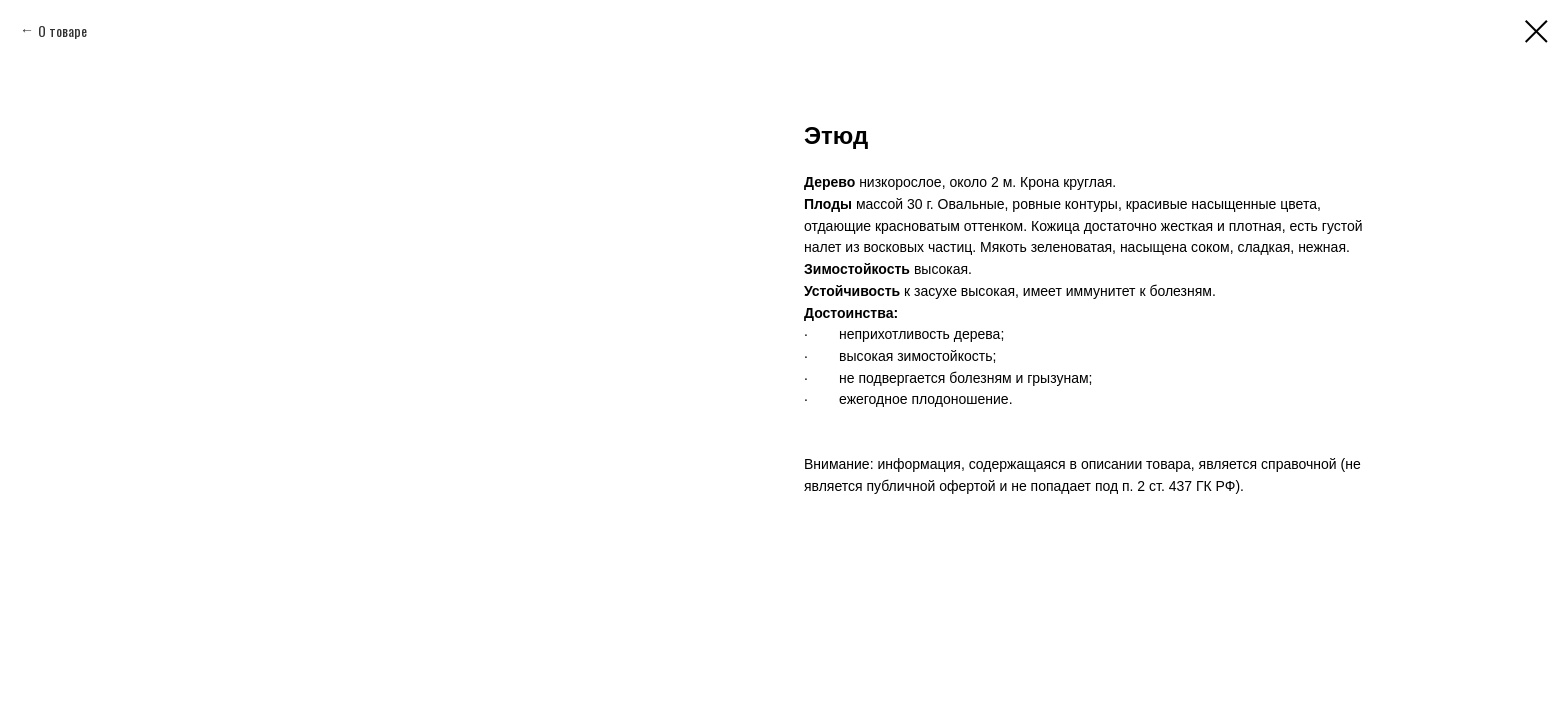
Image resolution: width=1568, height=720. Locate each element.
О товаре (62, 30)
